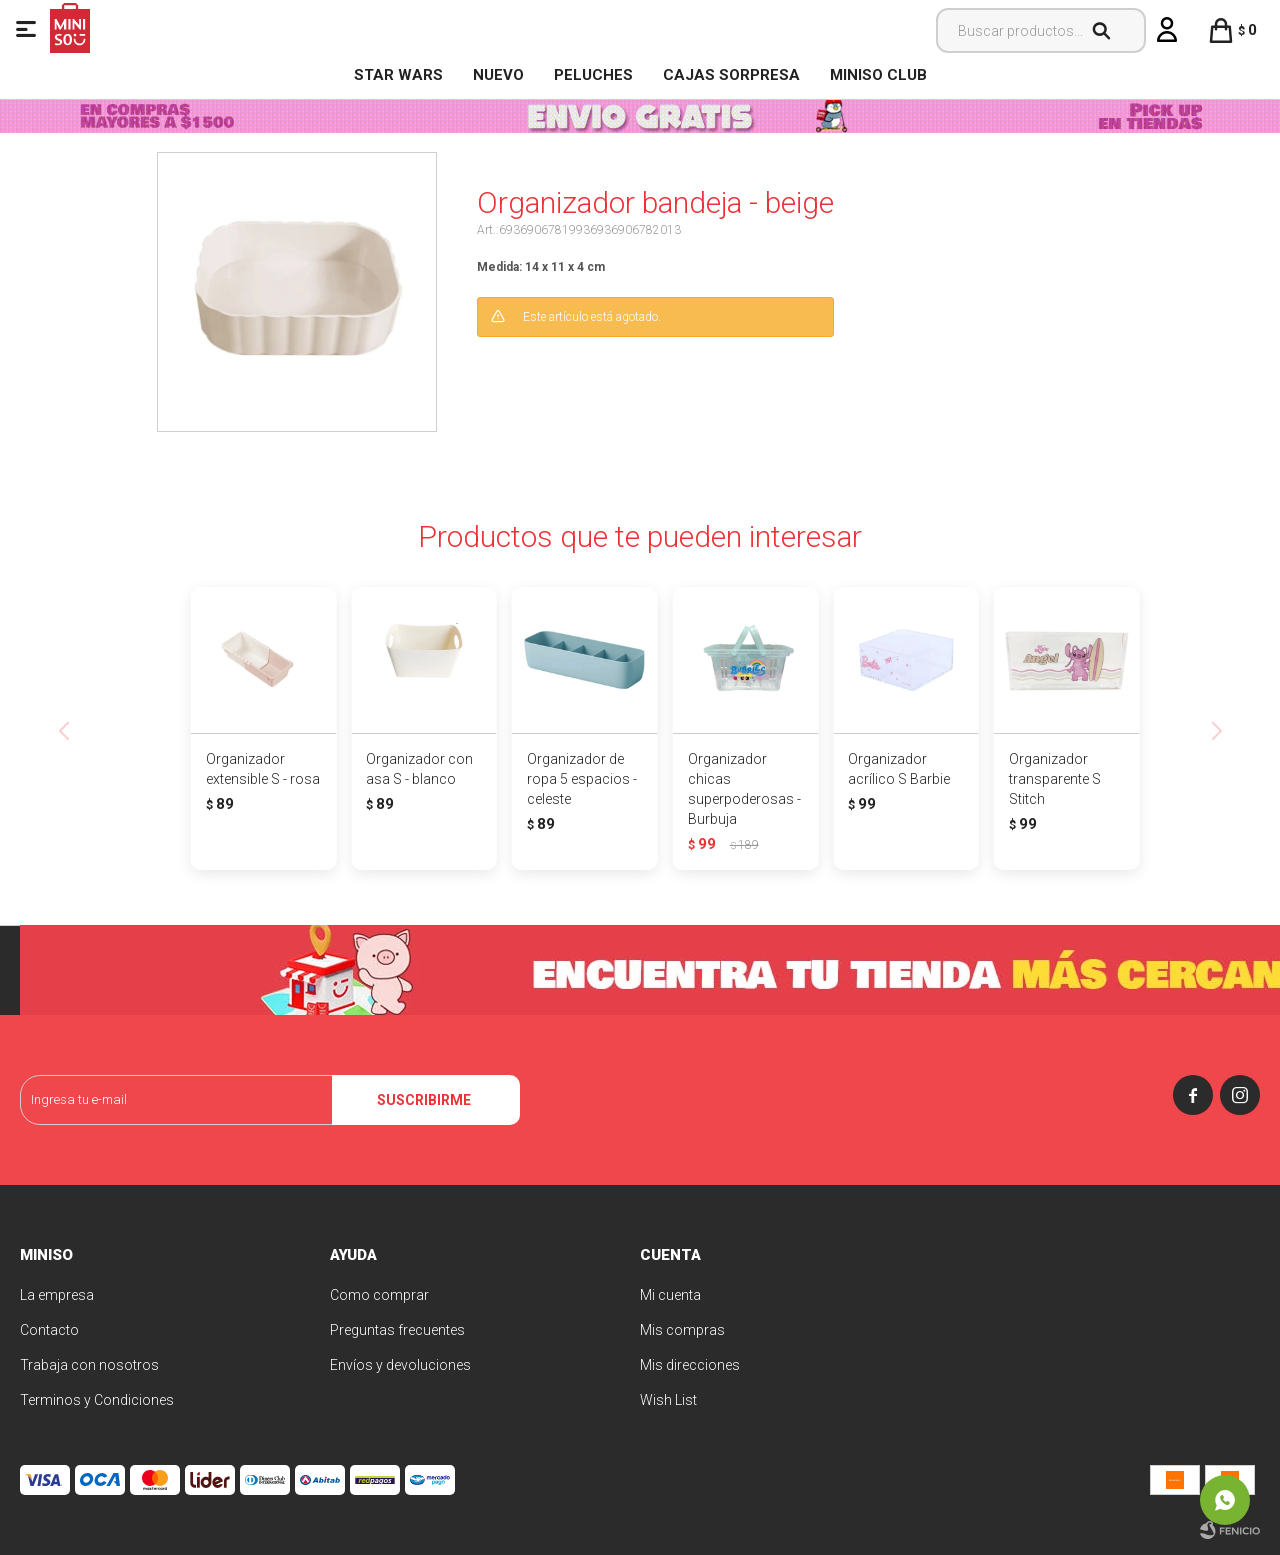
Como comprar (379, 1295)
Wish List (668, 1400)
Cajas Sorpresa (731, 75)
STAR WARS (398, 75)
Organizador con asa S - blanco (419, 769)
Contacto (49, 1330)
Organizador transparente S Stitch (1055, 779)
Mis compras (682, 1330)
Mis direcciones (690, 1365)
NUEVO (498, 75)
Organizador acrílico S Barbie (899, 769)
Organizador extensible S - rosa (263, 769)
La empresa (57, 1295)
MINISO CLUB (878, 75)
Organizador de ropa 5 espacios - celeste (582, 779)
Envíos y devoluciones (400, 1365)
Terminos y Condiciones (97, 1400)
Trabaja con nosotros (89, 1365)
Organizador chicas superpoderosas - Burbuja (744, 789)
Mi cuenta (670, 1295)
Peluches (593, 75)
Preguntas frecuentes (397, 1330)
